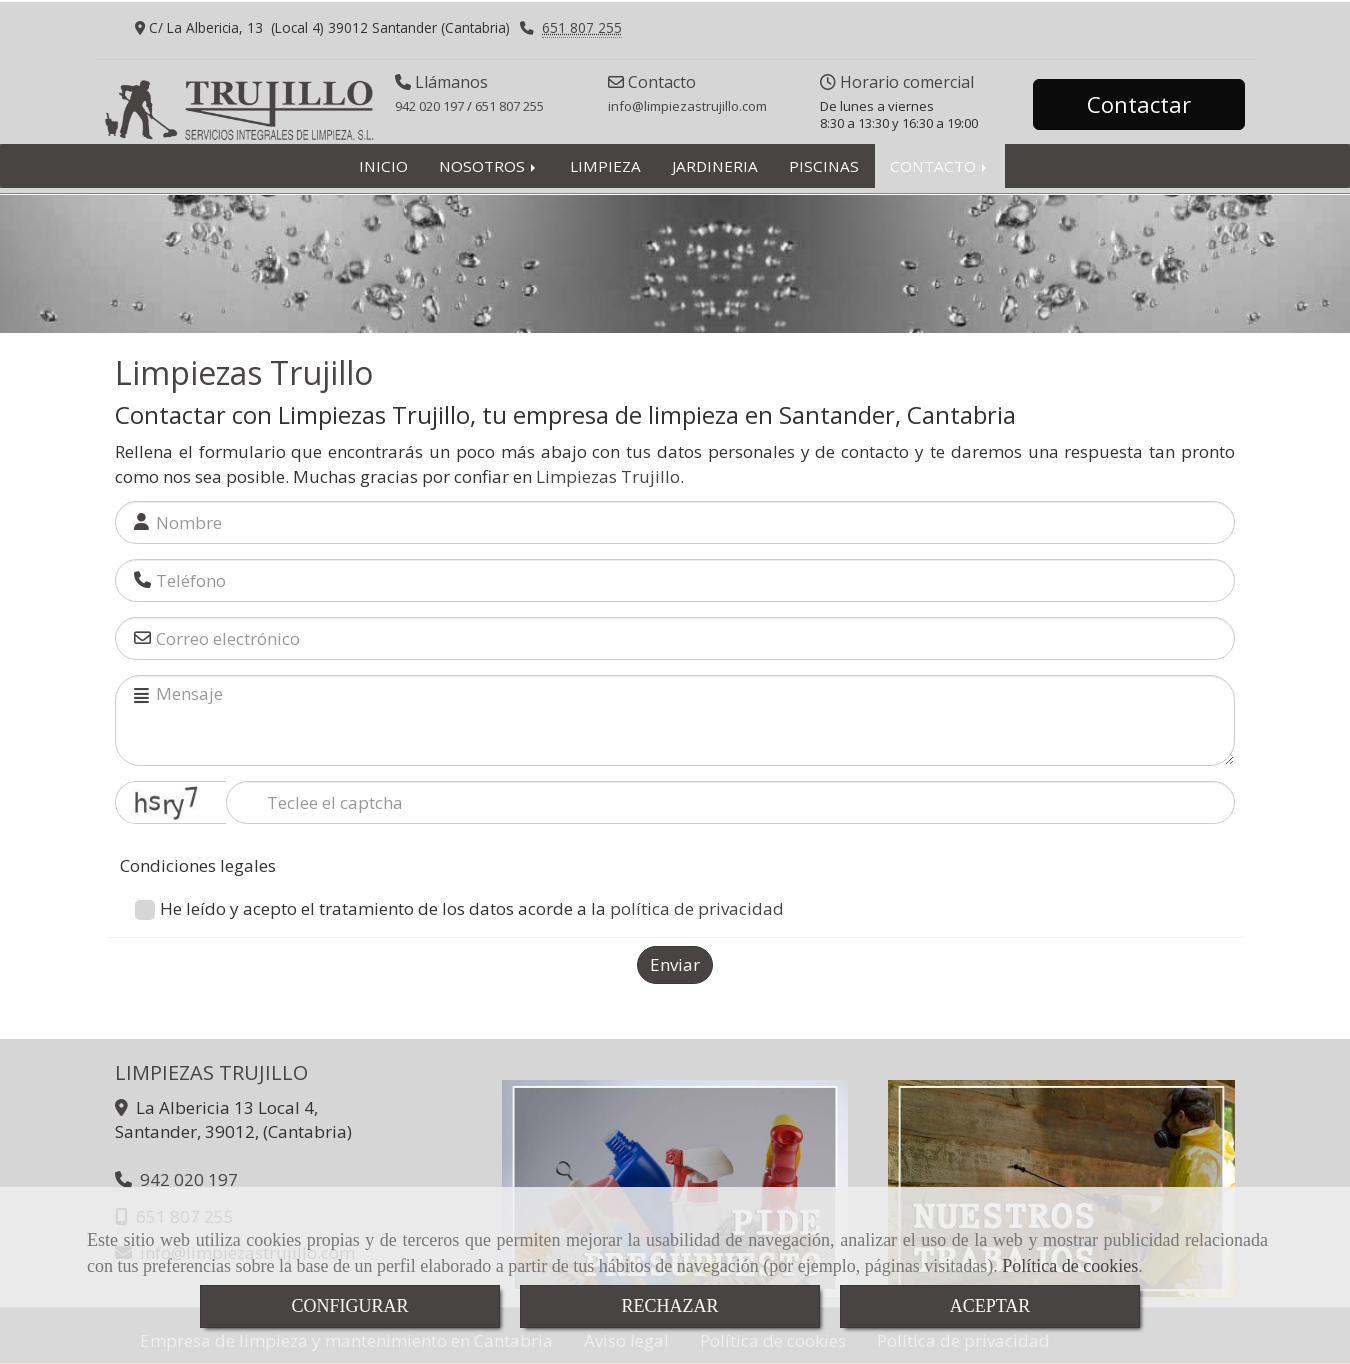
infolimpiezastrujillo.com (687, 106)
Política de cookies (1070, 1266)
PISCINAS (824, 166)
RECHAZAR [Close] (669, 1306)
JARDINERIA (715, 166)
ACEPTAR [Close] (990, 1306)
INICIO (383, 166)
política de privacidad (697, 908)
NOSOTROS (489, 166)
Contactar (1139, 104)
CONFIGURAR (349, 1306)
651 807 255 (582, 27)
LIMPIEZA (605, 166)
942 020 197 (429, 106)
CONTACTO (940, 166)
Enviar (675, 964)
